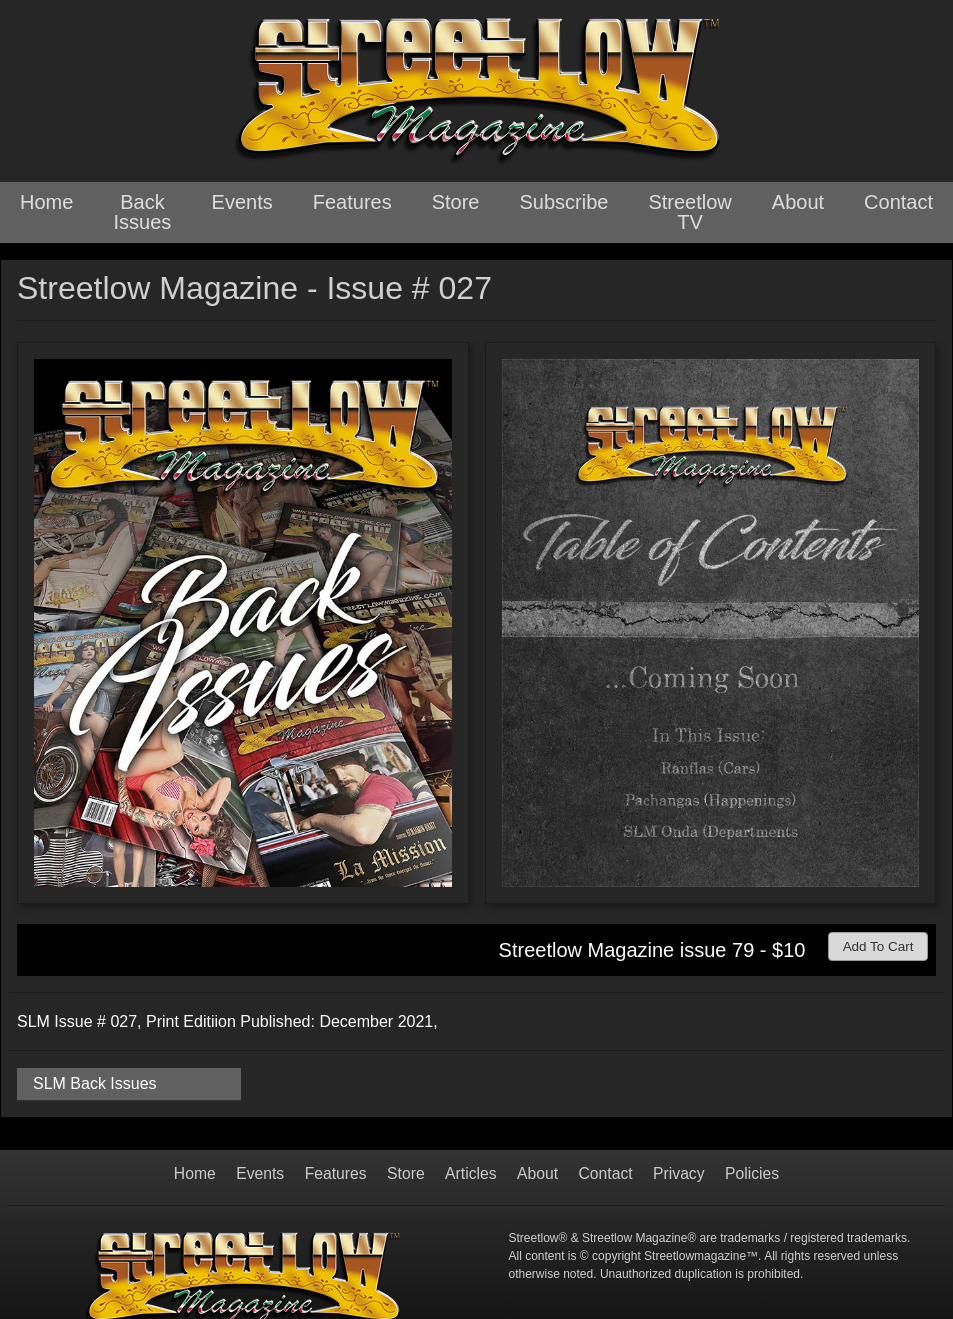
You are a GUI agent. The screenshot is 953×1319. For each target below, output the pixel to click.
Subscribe (563, 202)
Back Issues (143, 212)
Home (46, 202)
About (798, 202)
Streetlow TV (689, 212)
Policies (755, 1174)
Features (352, 202)
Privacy (681, 1174)
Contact (898, 202)
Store (456, 202)
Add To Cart (883, 945)
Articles (471, 1174)
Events (242, 202)
